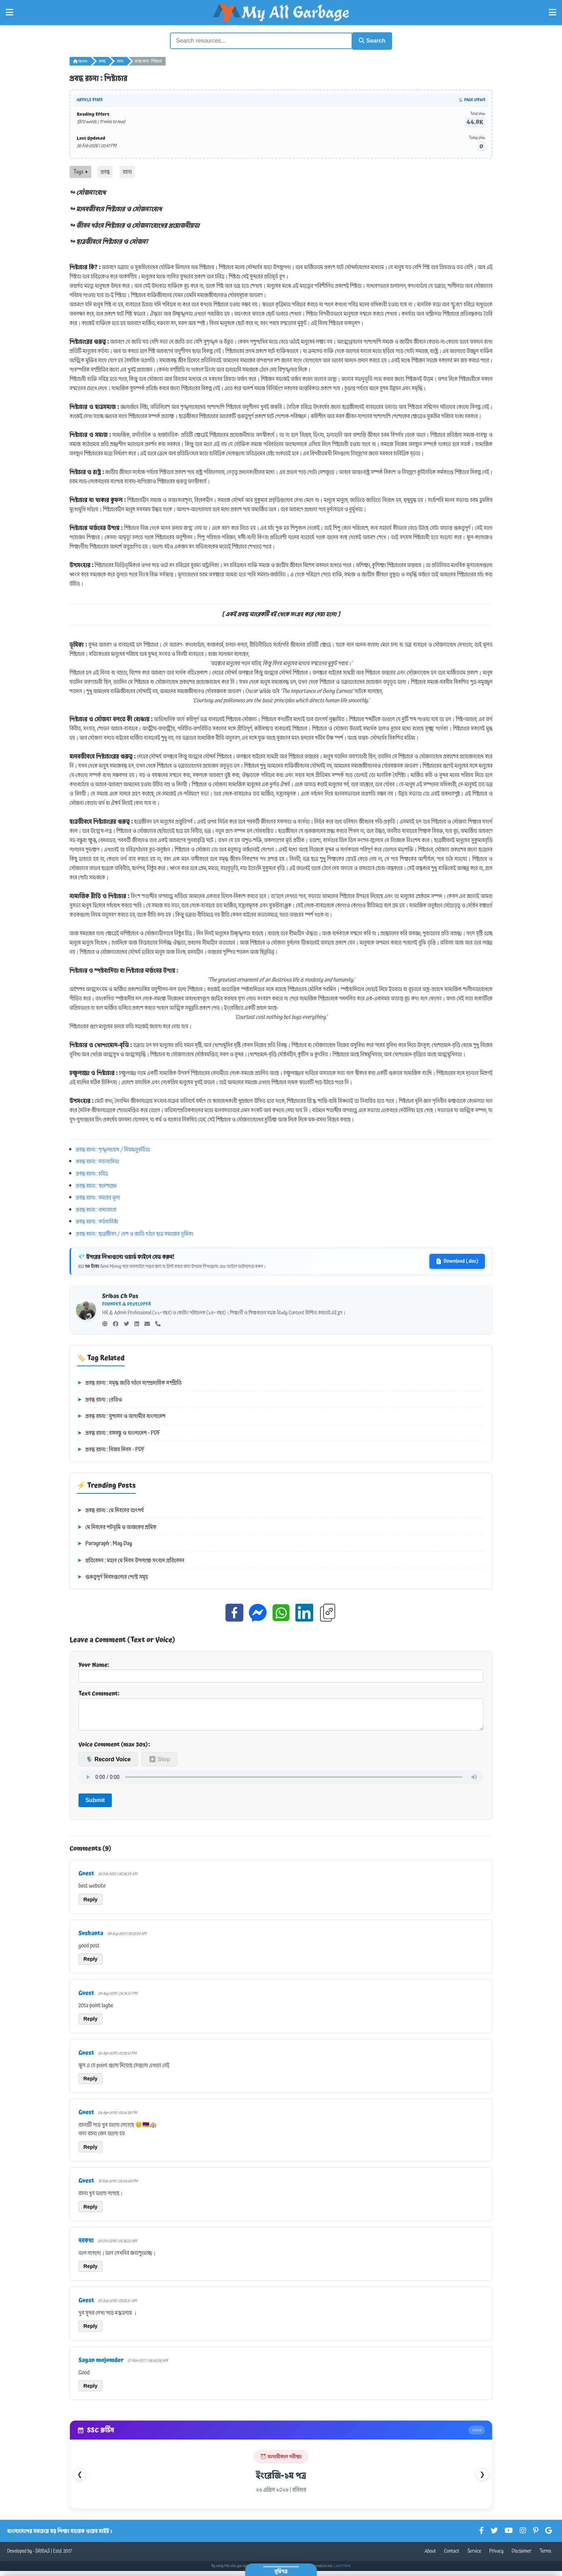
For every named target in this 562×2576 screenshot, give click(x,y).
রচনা (120, 60)
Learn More (342, 2571)
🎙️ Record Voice (108, 1764)
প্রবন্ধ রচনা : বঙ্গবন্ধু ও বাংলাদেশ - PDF (118, 1432)
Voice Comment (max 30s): (114, 1749)
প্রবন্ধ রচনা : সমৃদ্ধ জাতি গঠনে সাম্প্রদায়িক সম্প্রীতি (129, 1382)
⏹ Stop (159, 1764)
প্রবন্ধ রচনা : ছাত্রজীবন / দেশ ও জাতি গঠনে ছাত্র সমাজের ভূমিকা (134, 1232)
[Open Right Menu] (552, 12)
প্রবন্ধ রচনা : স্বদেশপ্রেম (96, 1184)
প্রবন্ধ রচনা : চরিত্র (92, 1172)
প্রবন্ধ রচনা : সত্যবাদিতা (97, 1160)
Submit (95, 1805)
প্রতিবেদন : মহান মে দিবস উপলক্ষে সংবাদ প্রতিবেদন (130, 1559)
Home (80, 60)
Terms (545, 2556)
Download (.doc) (457, 1260)
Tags (80, 170)
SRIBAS (42, 2556)
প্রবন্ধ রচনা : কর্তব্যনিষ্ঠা (97, 1220)
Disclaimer (522, 2556)
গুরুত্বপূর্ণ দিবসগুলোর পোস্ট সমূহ (112, 1576)
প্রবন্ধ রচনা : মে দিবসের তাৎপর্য (110, 1509)
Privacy (496, 2556)
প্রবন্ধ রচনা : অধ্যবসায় (96, 1208)
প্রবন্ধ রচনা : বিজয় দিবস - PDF (111, 1448)
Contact (451, 2556)
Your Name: (281, 1670)
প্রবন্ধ (102, 60)
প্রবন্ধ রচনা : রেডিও (99, 1398)
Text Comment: (281, 1711)
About (430, 2556)
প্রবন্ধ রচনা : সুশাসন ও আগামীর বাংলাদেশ (121, 1415)
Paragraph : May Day (104, 1542)
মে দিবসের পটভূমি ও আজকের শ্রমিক (116, 1526)
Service (474, 2556)
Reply (90, 1904)
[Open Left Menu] (9, 12)
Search (369, 40)
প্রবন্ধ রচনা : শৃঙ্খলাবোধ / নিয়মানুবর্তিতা (113, 1148)
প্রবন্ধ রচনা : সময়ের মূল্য (98, 1196)
